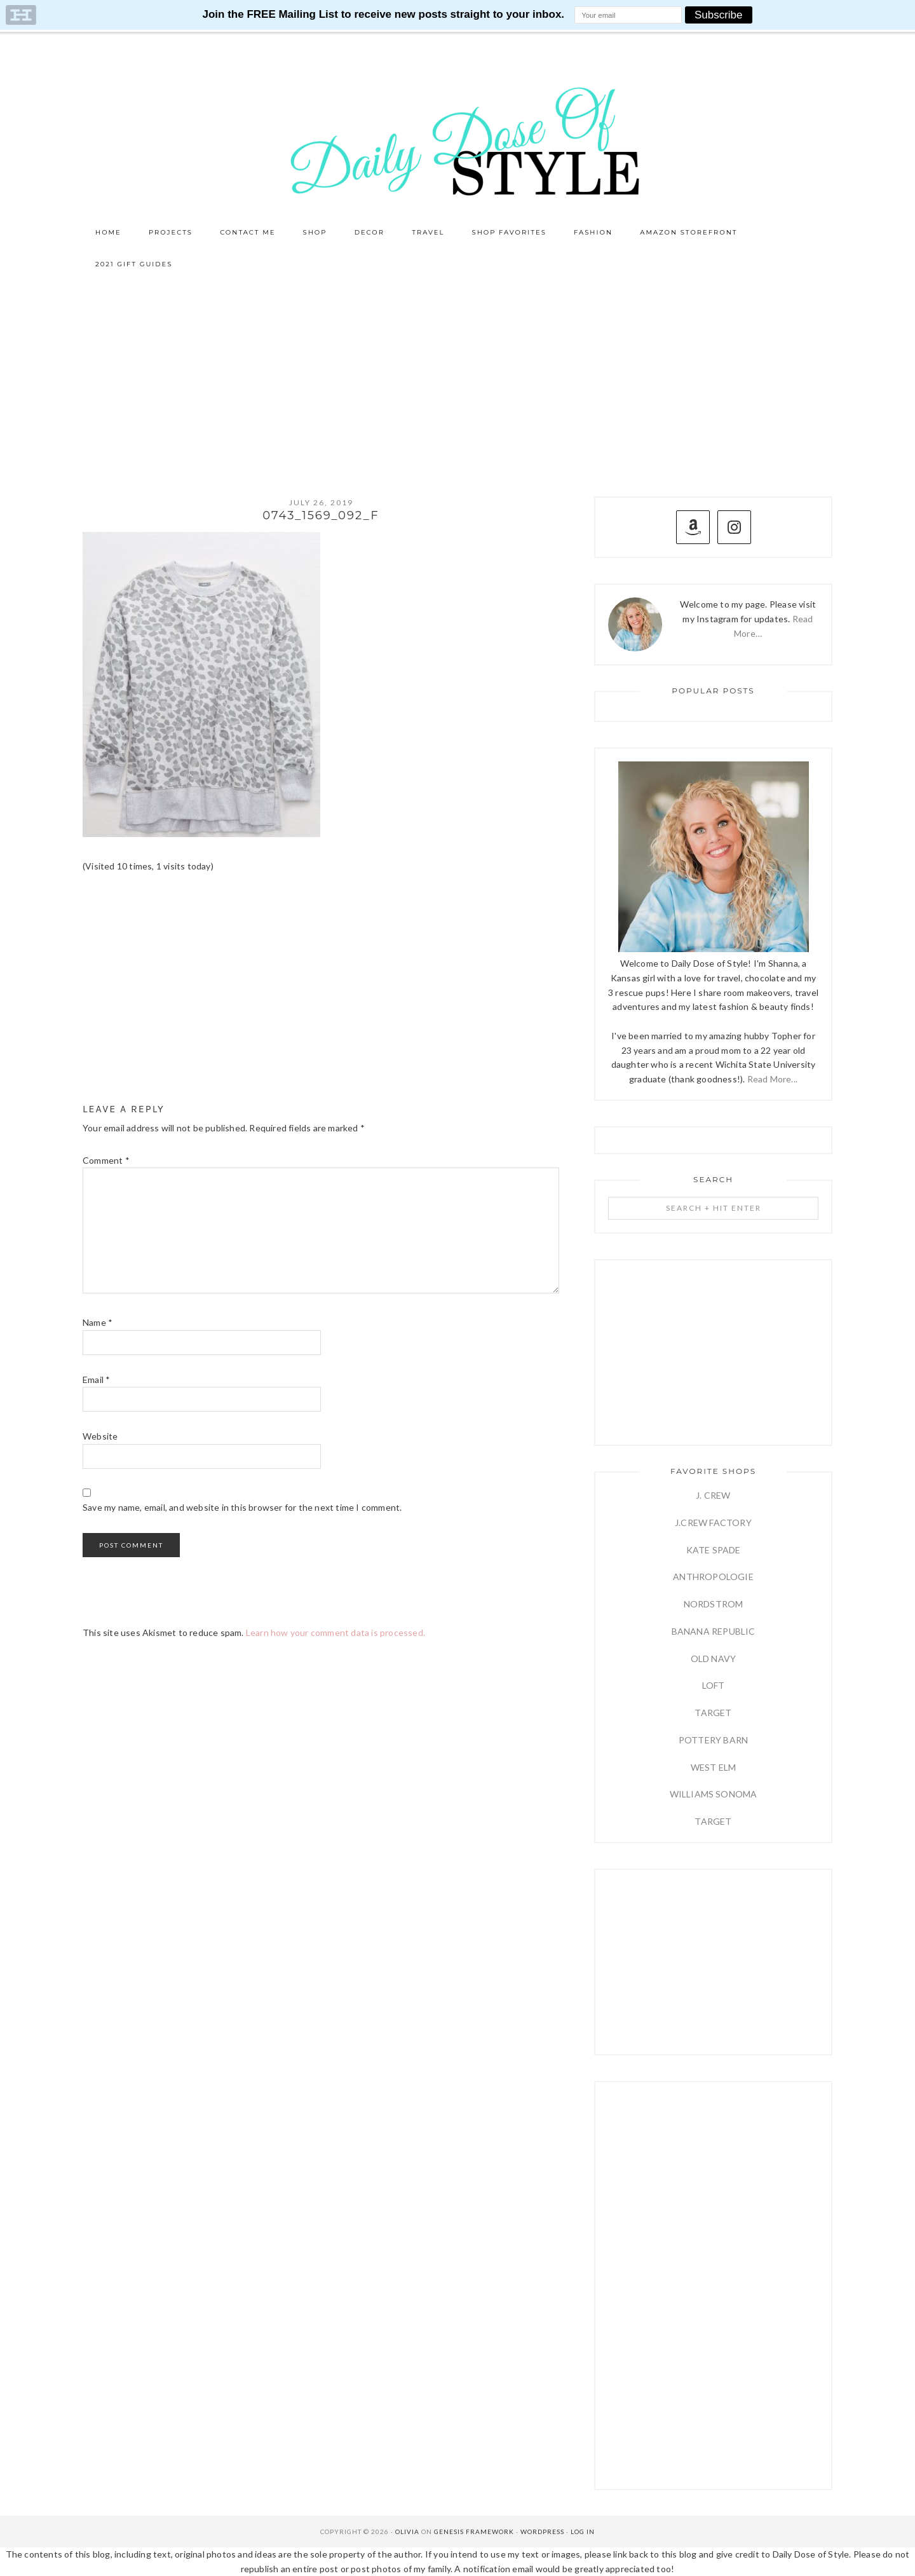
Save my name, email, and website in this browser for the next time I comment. (242, 1507)
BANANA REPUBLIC (714, 1631)
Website (100, 1436)
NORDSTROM (713, 1603)
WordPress (542, 2531)
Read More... (772, 1078)
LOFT (713, 1685)
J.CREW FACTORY (713, 1522)
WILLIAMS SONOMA (713, 1794)
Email (96, 1379)
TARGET (713, 1712)
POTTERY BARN (713, 1739)
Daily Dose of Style (457, 140)
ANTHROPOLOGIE (713, 1576)
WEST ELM (713, 1767)
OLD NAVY (713, 1658)
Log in (583, 2531)
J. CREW (713, 1495)
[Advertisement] (457, 376)
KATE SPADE (713, 1549)
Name (97, 1322)
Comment (106, 1160)
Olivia (407, 2531)
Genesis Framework (474, 2531)
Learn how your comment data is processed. (335, 1632)
